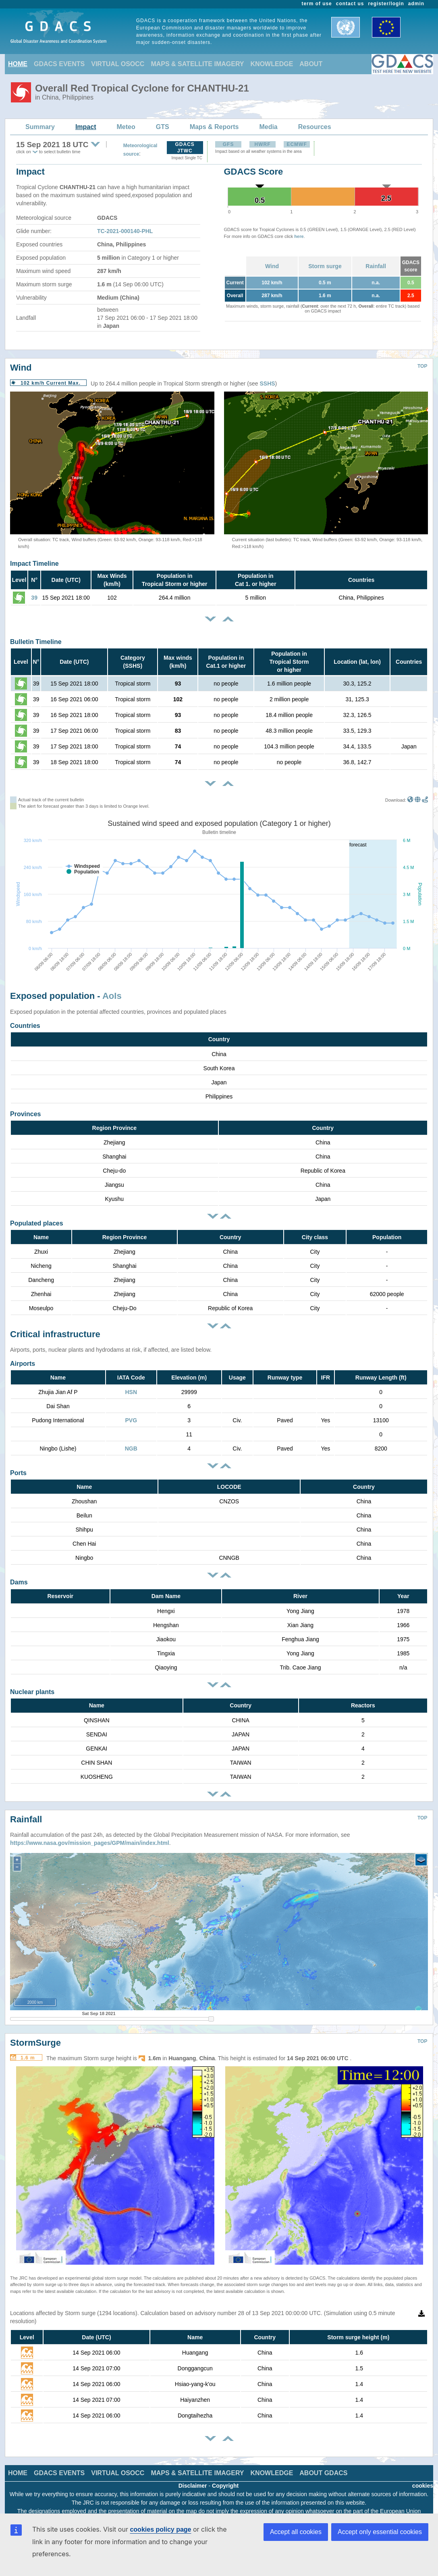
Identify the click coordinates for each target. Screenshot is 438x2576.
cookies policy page (160, 2529)
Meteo (126, 126)
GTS (162, 126)
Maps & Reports (214, 126)
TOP (422, 366)
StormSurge (35, 2043)
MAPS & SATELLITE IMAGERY (197, 63)
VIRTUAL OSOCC (117, 63)
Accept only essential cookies (380, 2531)
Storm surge (324, 266)
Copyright (225, 2485)
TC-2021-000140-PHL (125, 231)
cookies (422, 2485)
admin (416, 3)
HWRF (263, 144)
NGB (131, 1448)
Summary (40, 126)
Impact (85, 126)
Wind (272, 266)
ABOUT (310, 63)
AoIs (112, 996)
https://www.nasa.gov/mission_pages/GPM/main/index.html (89, 1843)
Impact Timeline (34, 563)
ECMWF (296, 144)
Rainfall (375, 266)
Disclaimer (193, 2485)
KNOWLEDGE (272, 63)
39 (34, 597)
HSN (131, 1392)
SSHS (267, 383)
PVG (131, 1420)
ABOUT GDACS (323, 2473)
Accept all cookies (296, 2531)
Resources (314, 126)
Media (268, 126)
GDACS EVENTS (59, 63)
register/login (386, 3)
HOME (17, 63)
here (298, 236)
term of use (317, 3)
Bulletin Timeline (36, 641)
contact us (350, 3)
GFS (228, 144)
